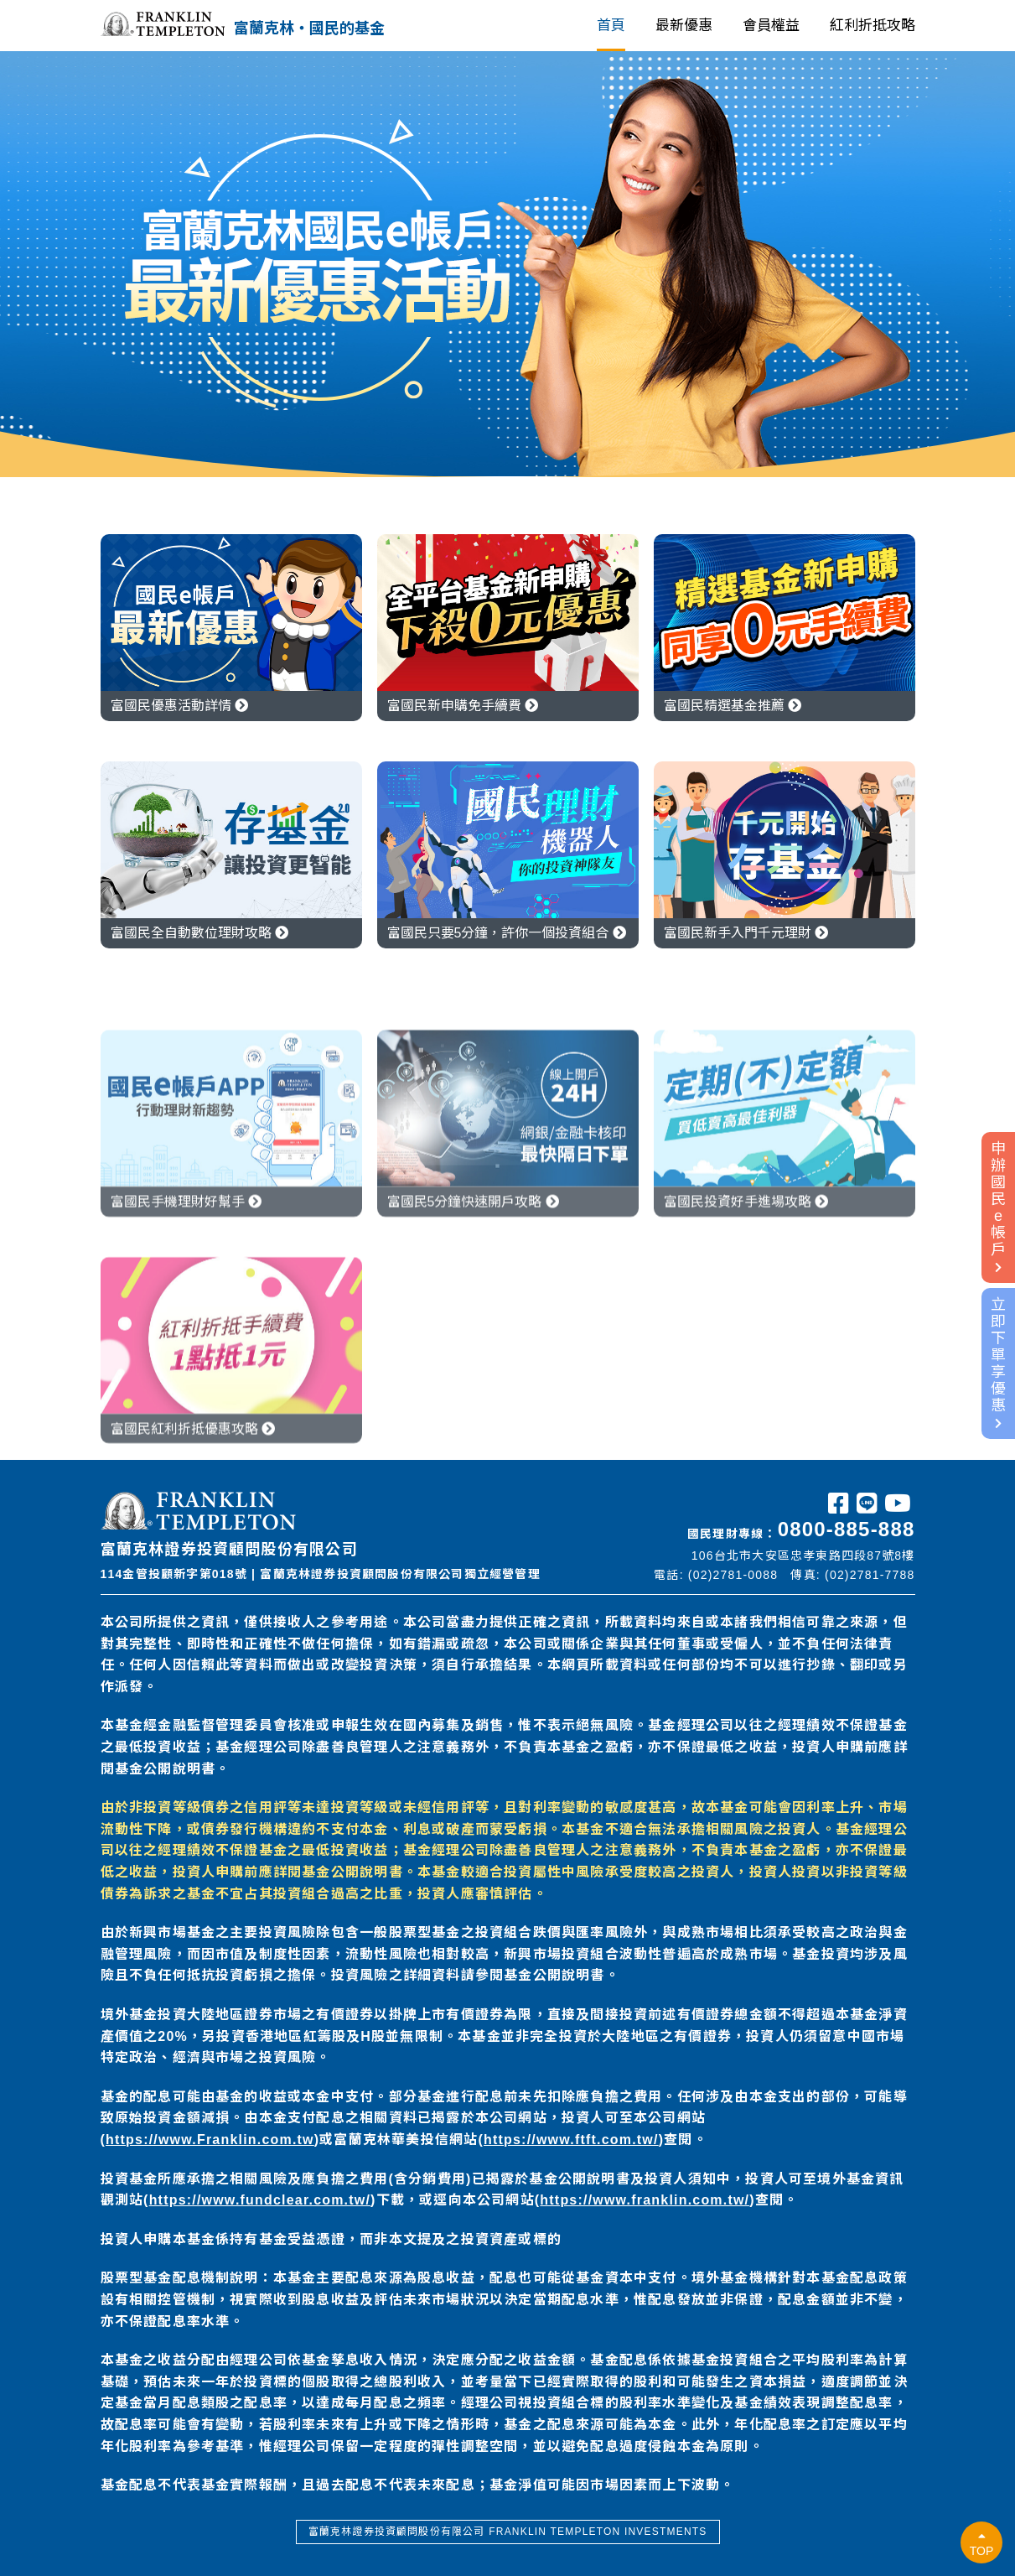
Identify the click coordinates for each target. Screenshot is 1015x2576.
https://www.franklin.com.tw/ (644, 2200)
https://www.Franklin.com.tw (210, 2139)
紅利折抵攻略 (872, 26)
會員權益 (771, 26)
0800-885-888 (846, 1529)
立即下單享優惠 (998, 1362)
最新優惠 (683, 26)
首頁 (611, 26)
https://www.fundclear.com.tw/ (259, 2200)
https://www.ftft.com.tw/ (571, 2139)
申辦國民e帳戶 (998, 1206)
